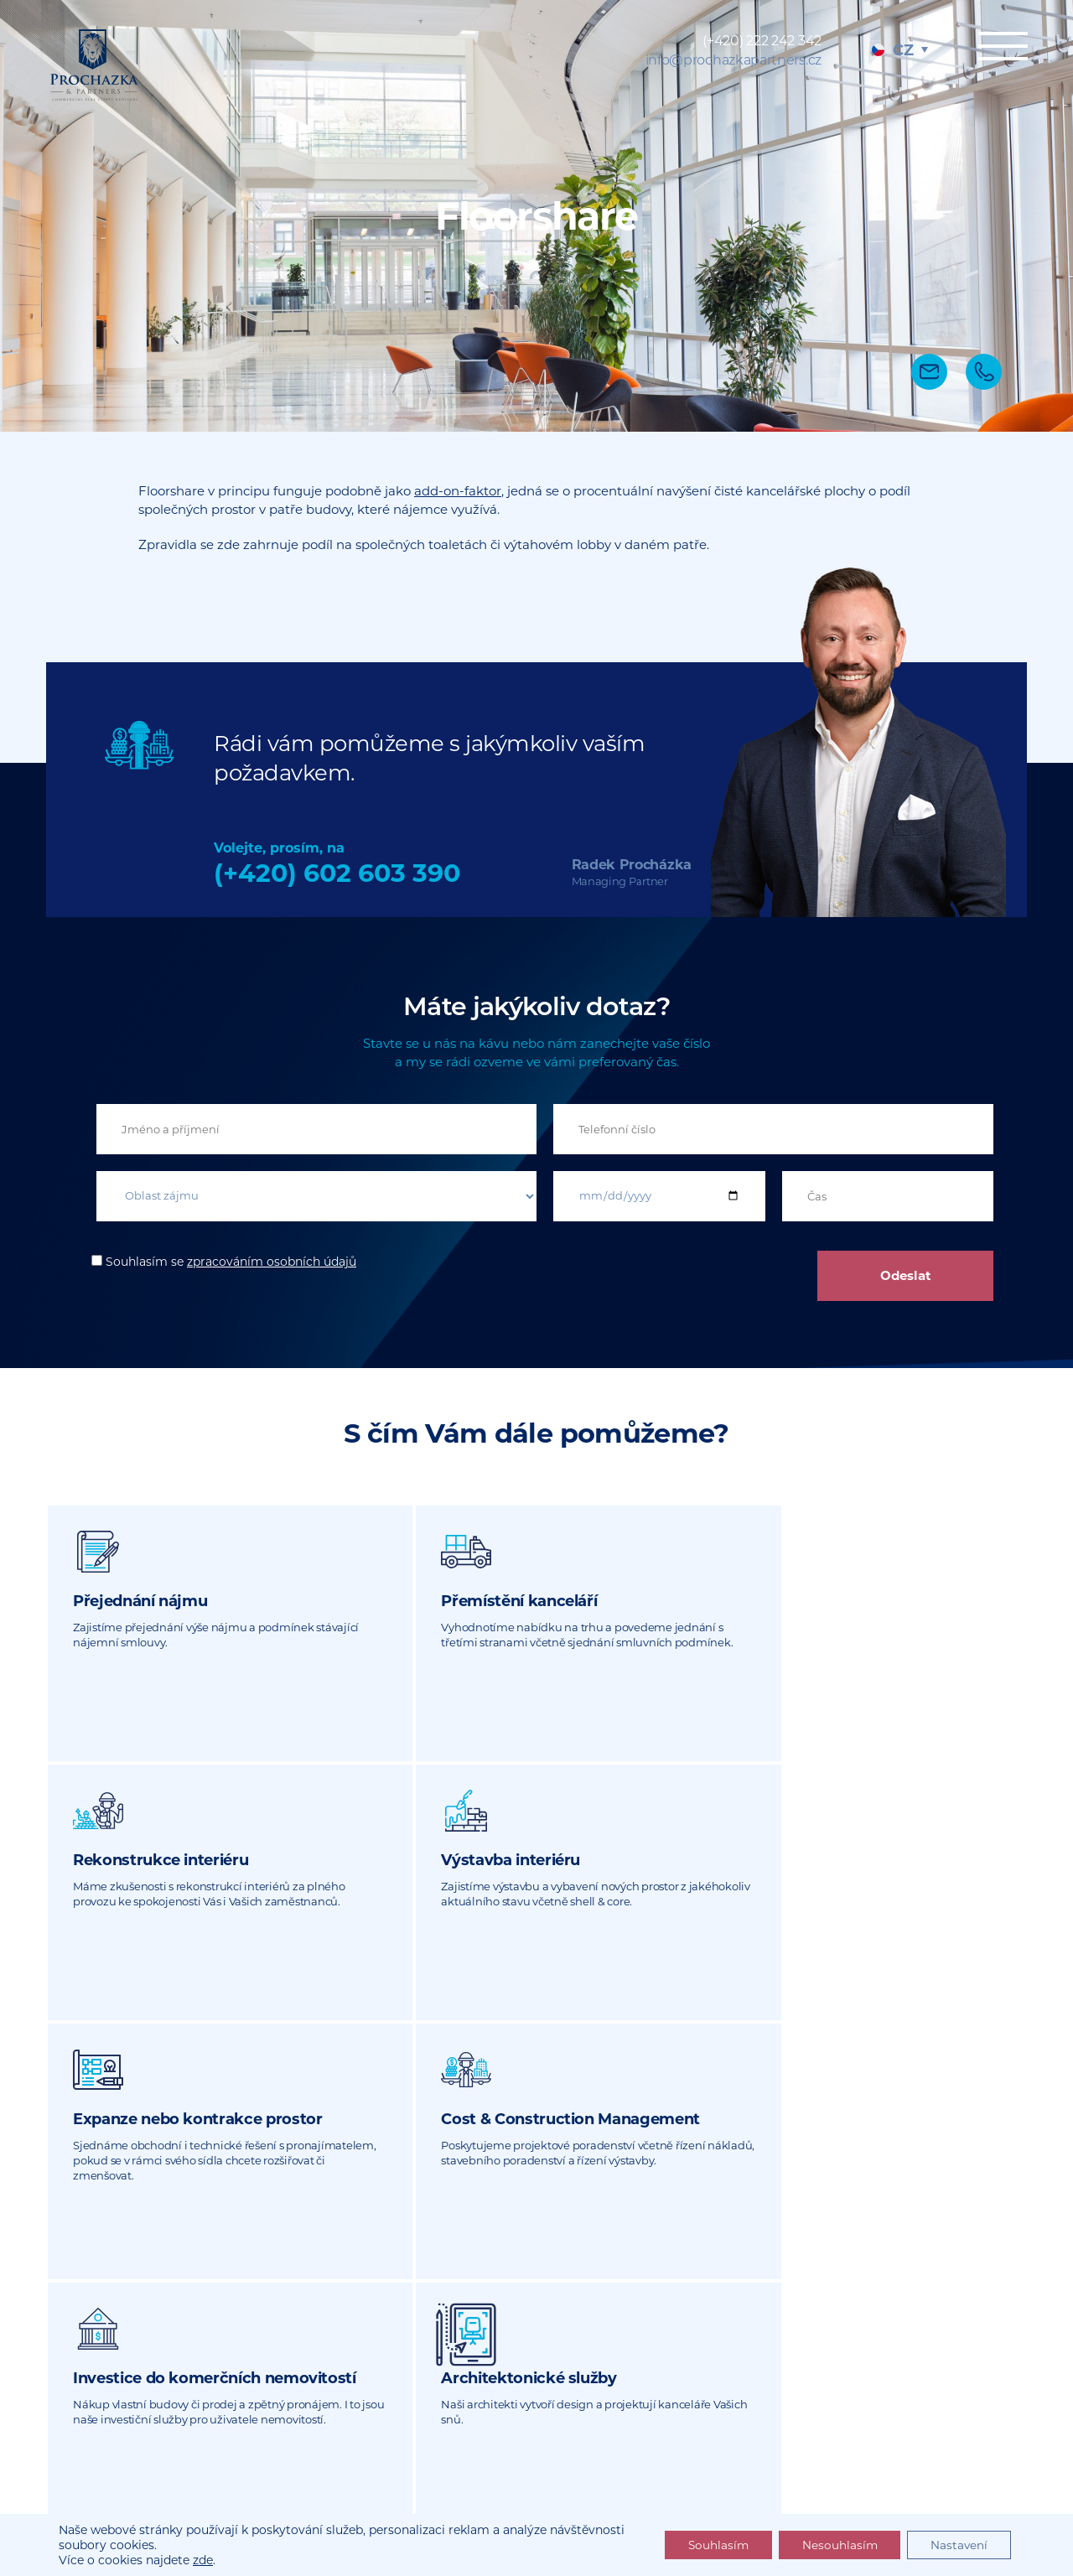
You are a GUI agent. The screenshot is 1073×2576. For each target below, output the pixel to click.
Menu (997, 48)
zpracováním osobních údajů (271, 1261)
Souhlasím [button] (707, 2545)
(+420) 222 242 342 (762, 41)
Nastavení (957, 2545)
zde (203, 2560)
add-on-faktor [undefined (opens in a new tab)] (457, 491)
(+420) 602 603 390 (337, 873)
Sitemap (724, 2485)
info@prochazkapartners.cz (733, 60)
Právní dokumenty (819, 2485)
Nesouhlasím (833, 2545)
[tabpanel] (536, 216)
